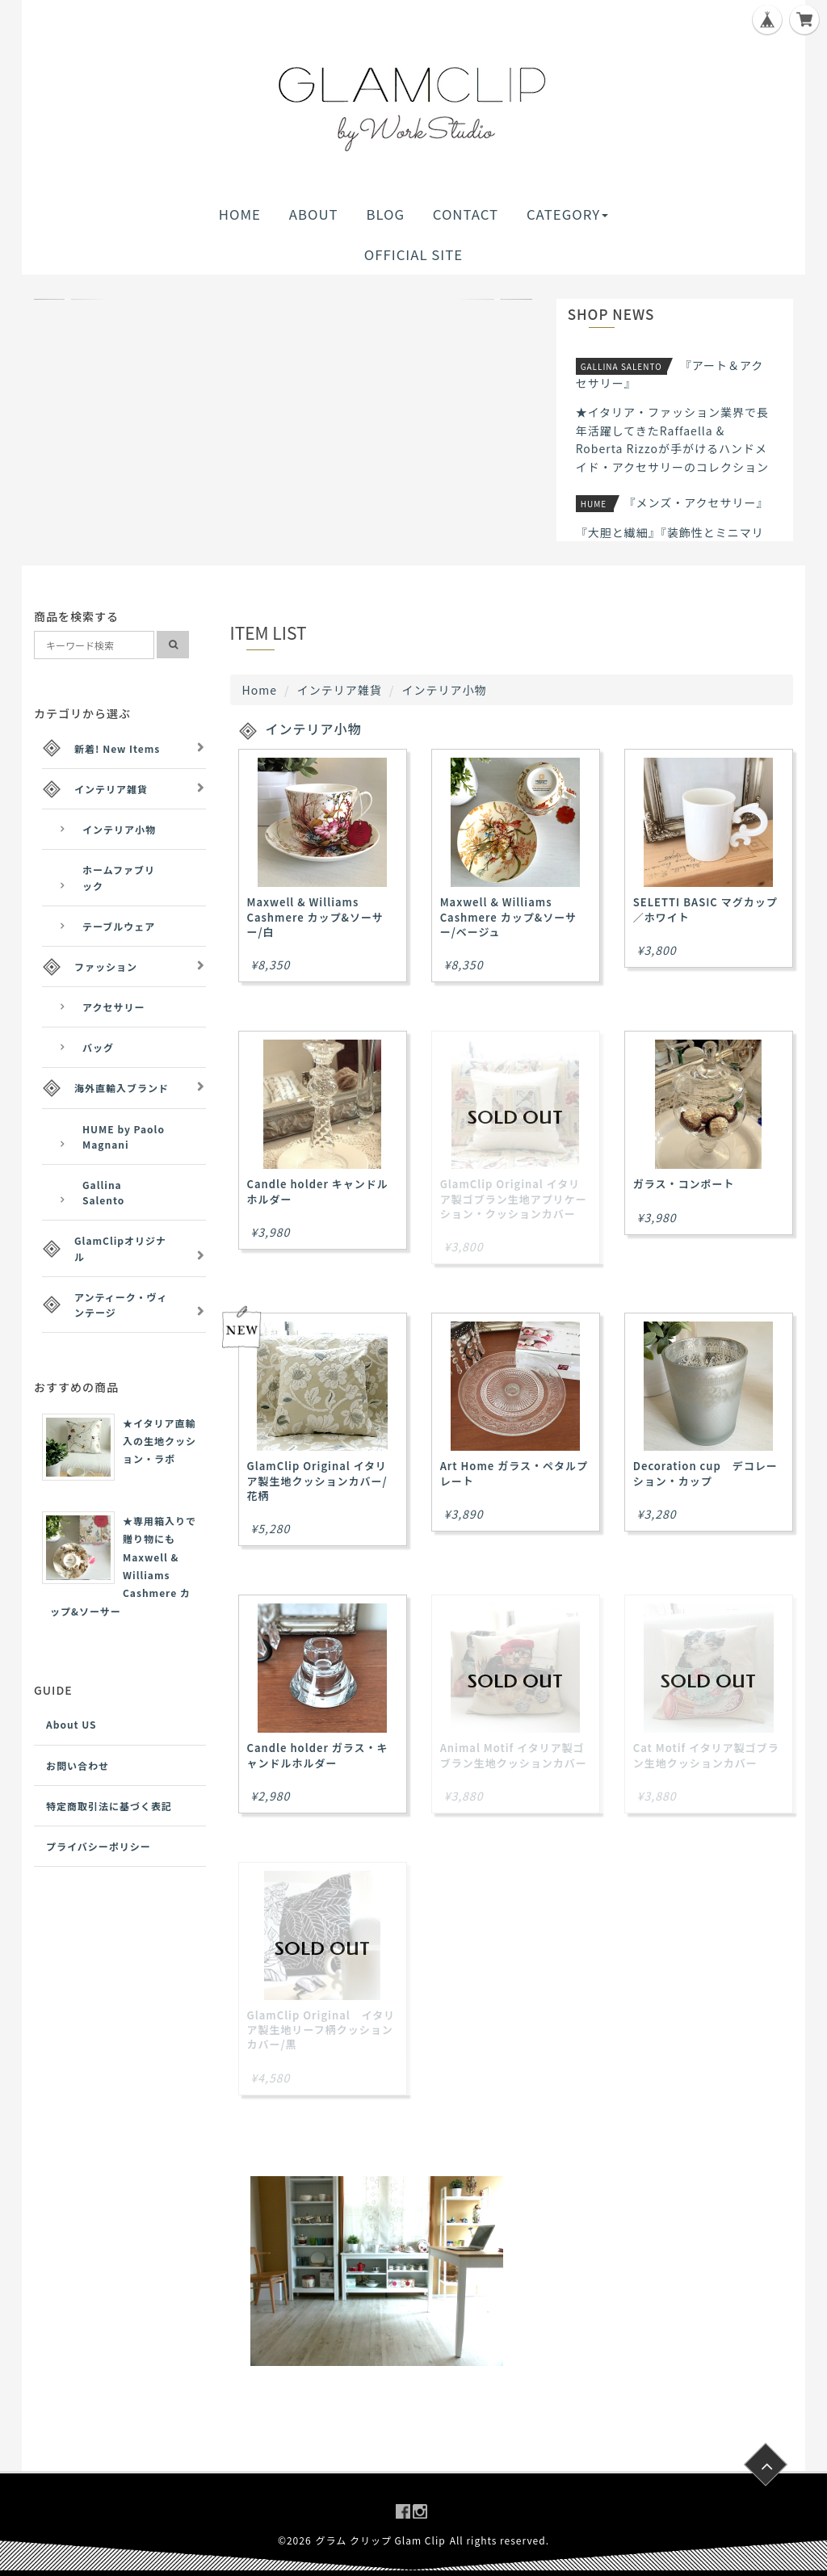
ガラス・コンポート (684, 1183)
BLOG (385, 214)
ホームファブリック (118, 877)
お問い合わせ (77, 1765)
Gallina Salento (103, 1192)
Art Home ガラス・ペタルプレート (514, 1473)
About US (71, 1724)
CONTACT (465, 214)
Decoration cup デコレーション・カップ (705, 1473)
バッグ (98, 1047)
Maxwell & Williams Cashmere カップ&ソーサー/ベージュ (508, 916)
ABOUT (313, 214)
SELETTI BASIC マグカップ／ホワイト (705, 909)
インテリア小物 (119, 829)
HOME (240, 214)
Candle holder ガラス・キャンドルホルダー (317, 1755)
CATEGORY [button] (567, 214)
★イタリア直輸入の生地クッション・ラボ (159, 1441)
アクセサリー (113, 1007)
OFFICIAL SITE (413, 254)
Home (259, 690)
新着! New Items (117, 748)
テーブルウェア (118, 926)
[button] (71, 299)
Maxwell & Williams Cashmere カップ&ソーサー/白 (315, 916)
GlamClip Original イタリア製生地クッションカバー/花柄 (317, 1480)
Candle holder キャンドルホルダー (317, 1191)
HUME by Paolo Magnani (123, 1136)
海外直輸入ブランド (121, 1088)
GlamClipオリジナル (120, 1248)
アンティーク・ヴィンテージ (121, 1304)
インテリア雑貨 (339, 690)
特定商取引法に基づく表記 (109, 1806)
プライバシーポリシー (98, 1846)
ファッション (105, 966)
